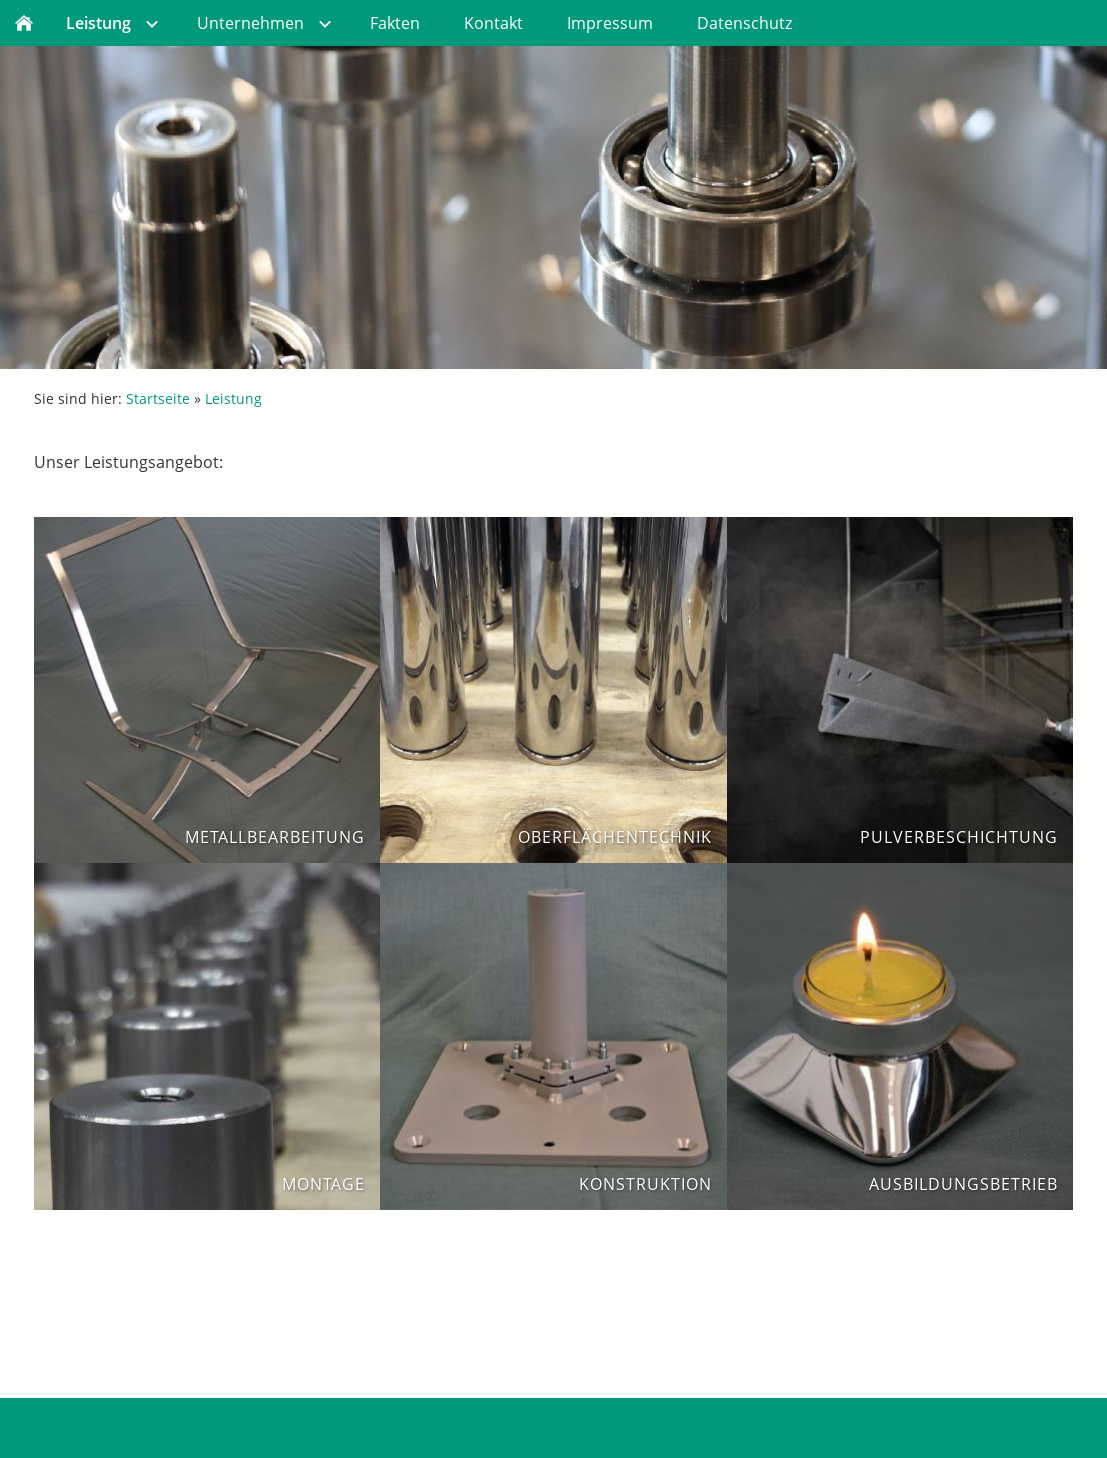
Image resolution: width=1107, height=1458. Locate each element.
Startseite (158, 398)
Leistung (233, 398)
